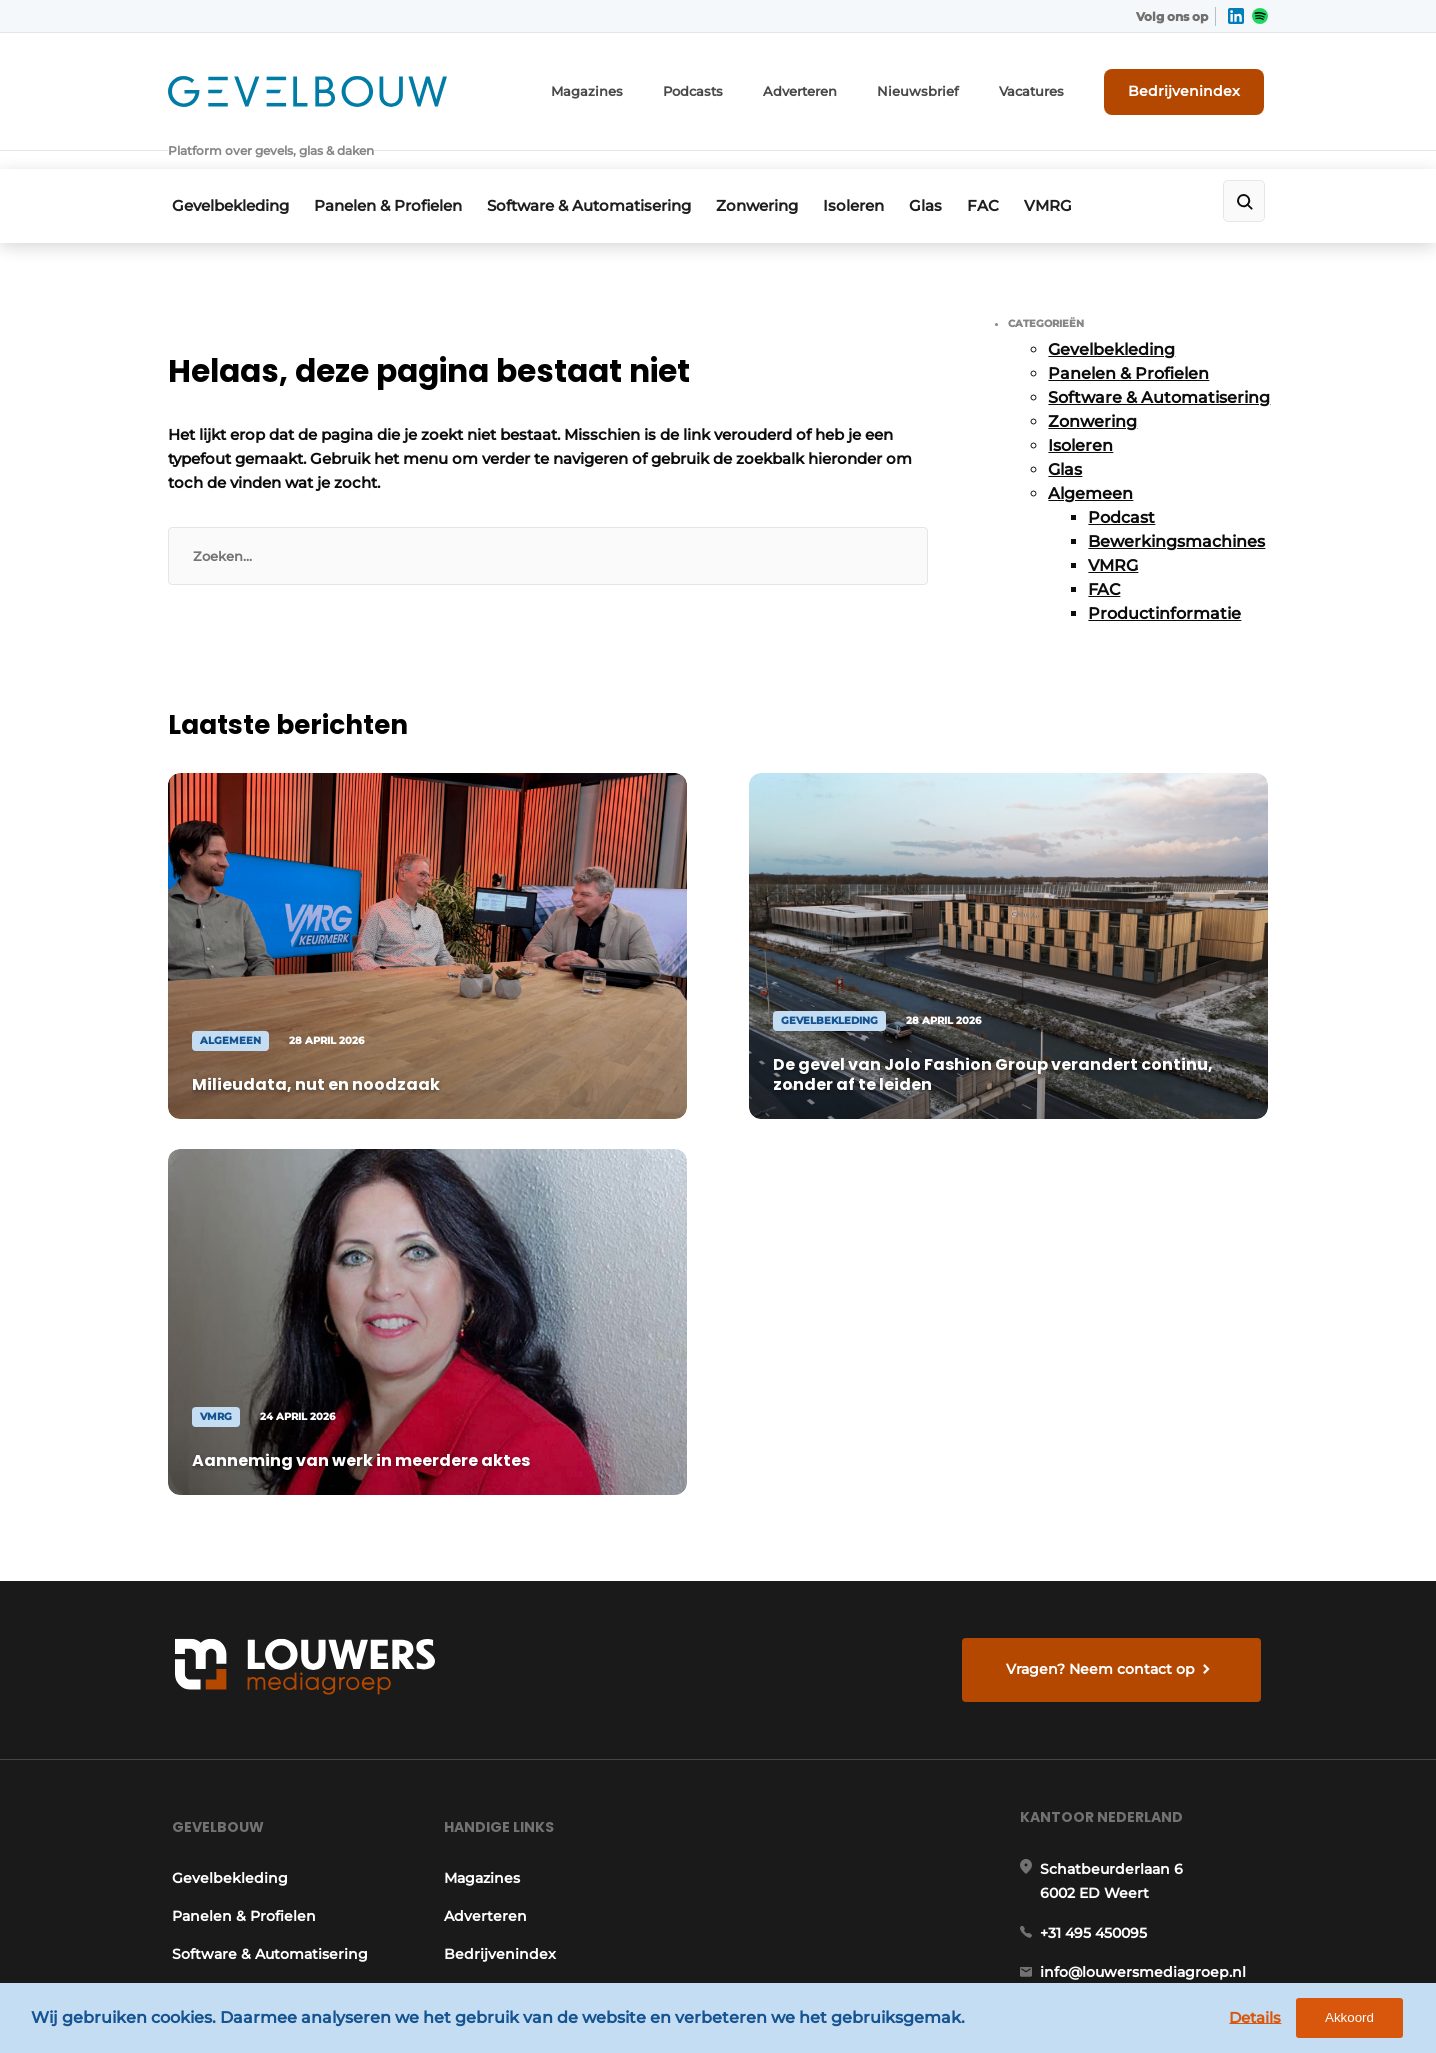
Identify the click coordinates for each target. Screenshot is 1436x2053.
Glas (956, 176)
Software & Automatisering (599, 176)
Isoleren (877, 176)
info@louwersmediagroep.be (1149, 1775)
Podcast (1121, 485)
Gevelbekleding (226, 176)
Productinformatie (1164, 581)
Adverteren (833, 87)
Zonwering (774, 176)
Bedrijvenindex (1193, 87)
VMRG (1093, 176)
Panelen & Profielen (391, 176)
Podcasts (731, 87)
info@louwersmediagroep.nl (1147, 1475)
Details (1267, 2020)
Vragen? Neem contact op (1103, 1150)
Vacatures (1049, 87)
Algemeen (1090, 461)
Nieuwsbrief (943, 87)
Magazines (631, 87)
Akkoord (1361, 2021)
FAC (1021, 176)
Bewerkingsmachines (1176, 509)
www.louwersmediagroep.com (1156, 1878)
